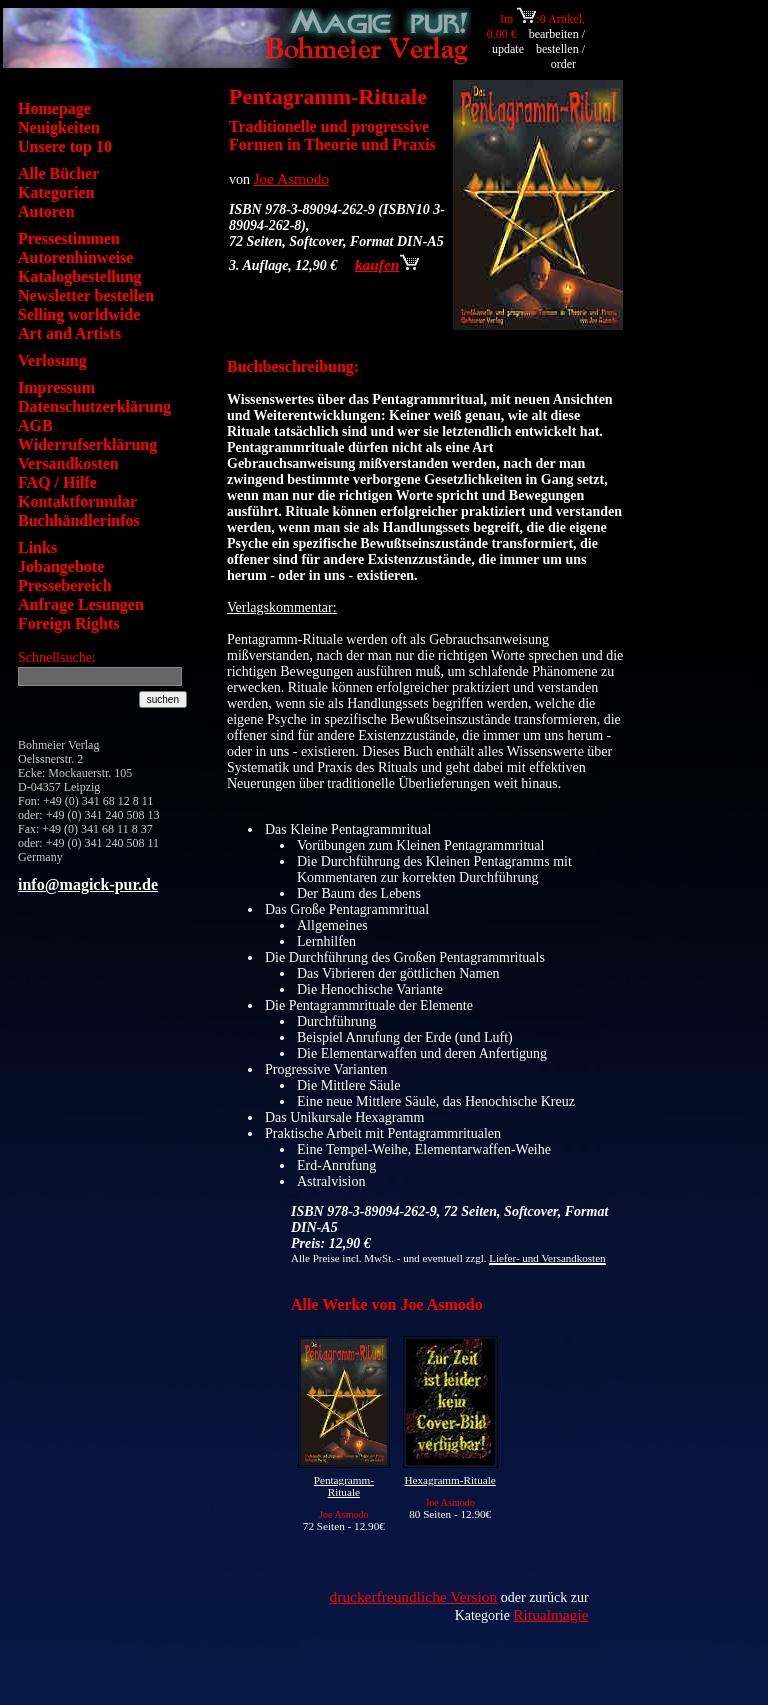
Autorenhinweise (75, 257)
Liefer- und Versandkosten (547, 1258)
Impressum (56, 387)
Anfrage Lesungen (81, 604)
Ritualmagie (550, 1614)
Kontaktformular (77, 501)
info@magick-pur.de (88, 884)
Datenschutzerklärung (94, 406)
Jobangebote (61, 566)
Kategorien (56, 192)
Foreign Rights (68, 623)
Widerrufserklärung (87, 444)
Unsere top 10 (65, 146)
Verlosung (52, 360)
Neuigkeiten (59, 127)
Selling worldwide (79, 314)
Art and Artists (69, 333)
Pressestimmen (69, 238)
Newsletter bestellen (86, 295)
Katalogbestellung (80, 276)
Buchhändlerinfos (79, 520)
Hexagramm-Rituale (449, 1480)
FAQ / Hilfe (57, 482)
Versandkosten (68, 463)
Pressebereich (65, 585)
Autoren (46, 211)
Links (37, 547)
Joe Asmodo (292, 178)
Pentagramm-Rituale (344, 1486)
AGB (35, 425)
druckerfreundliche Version (414, 1596)
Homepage (54, 108)
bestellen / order (560, 56)
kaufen (387, 264)
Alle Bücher (58, 173)
